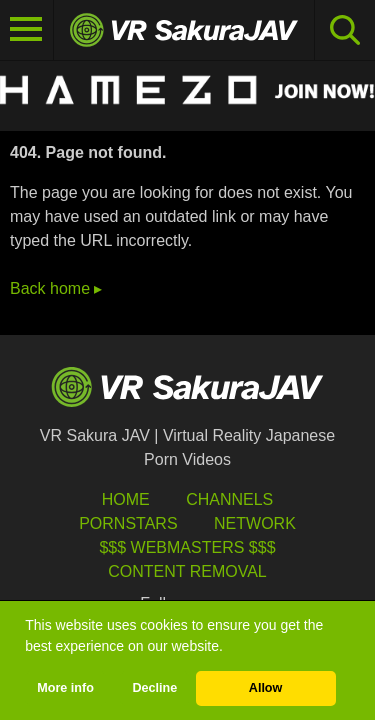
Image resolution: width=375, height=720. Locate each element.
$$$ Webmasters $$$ (187, 547)
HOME (126, 499)
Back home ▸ (56, 288)
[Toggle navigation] (27, 30)
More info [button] (65, 688)
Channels (229, 499)
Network (255, 523)
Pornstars (128, 523)
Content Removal (187, 571)
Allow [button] (266, 688)
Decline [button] (154, 688)
